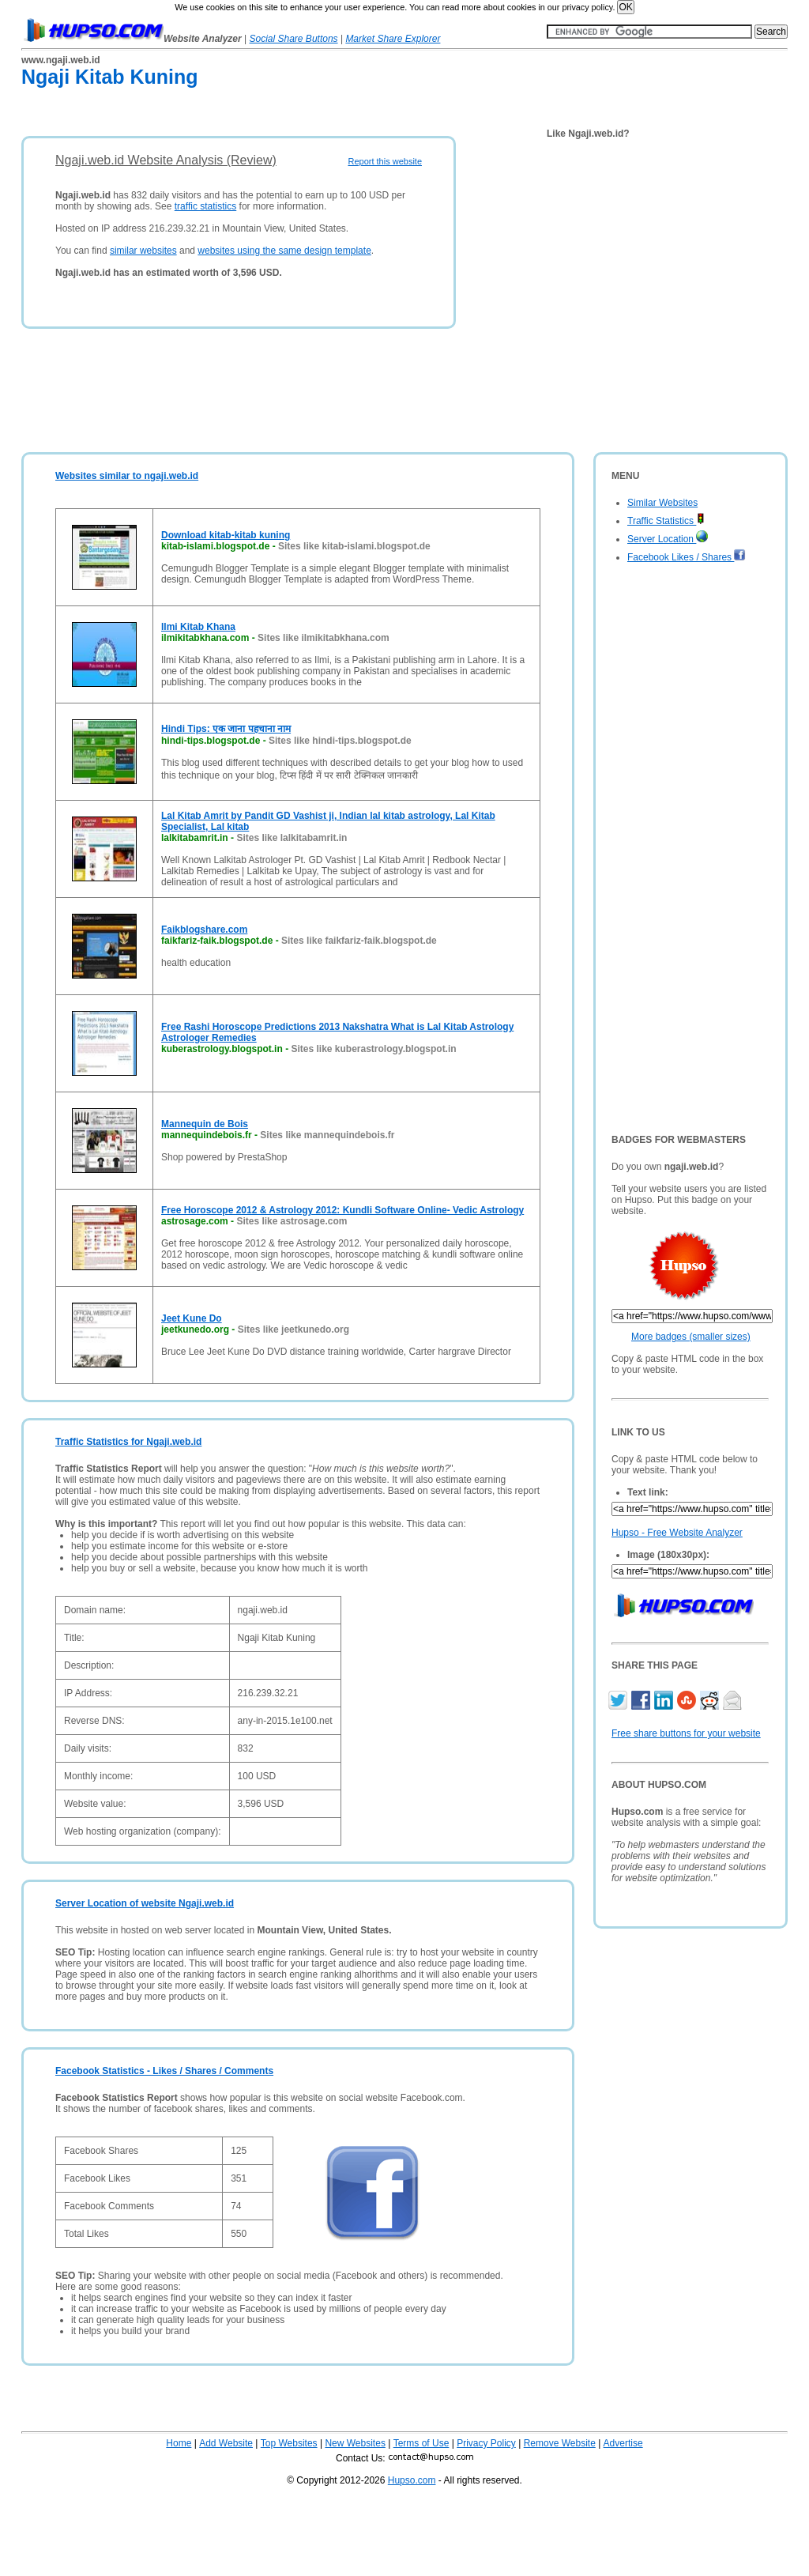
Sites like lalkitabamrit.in (291, 837)
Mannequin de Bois (204, 1124)
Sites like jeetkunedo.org (293, 1329)
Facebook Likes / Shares (686, 557)
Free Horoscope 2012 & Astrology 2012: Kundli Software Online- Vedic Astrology (342, 1210)
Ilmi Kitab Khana (198, 626)
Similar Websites (662, 502)
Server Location (667, 539)
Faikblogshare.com (204, 929)
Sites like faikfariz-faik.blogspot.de (359, 940)
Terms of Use (421, 2443)
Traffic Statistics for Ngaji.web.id (128, 1441)
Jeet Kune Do (191, 1318)
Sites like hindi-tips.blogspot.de (340, 740)
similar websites (143, 250)
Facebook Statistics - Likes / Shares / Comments (164, 2070)
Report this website (385, 161)
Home (178, 2443)
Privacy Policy (486, 2443)
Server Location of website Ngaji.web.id (144, 1903)
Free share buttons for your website (686, 1733)
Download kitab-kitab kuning (225, 535)
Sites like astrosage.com (291, 1221)
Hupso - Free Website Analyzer (677, 1532)
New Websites (355, 2443)
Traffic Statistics (666, 520)
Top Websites (289, 2443)
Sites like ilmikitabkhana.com (323, 637)
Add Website (226, 2443)
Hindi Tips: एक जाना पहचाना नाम (226, 728)
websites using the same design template (284, 250)
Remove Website (560, 2443)
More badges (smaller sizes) (691, 1336)
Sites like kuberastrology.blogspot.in (373, 1048)
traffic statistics (205, 206)
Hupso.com (412, 2480)
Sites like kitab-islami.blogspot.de (354, 546)
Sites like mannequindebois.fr (327, 1135)
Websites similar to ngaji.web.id (126, 475)
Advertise (623, 2443)
